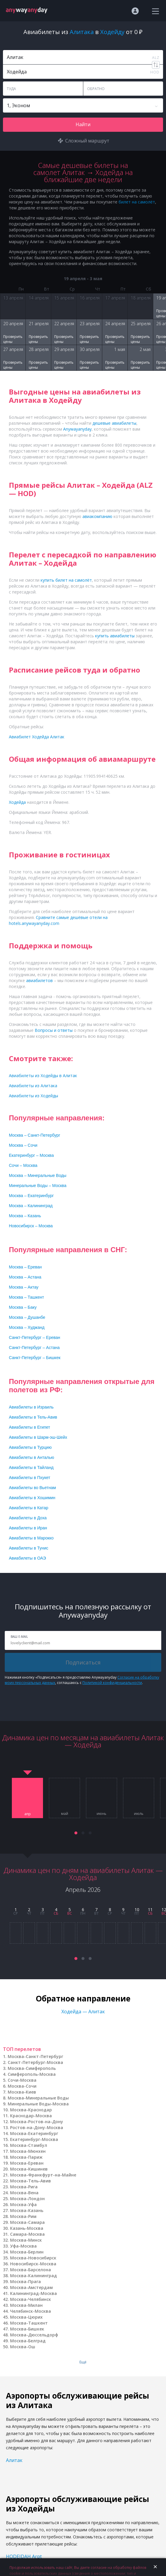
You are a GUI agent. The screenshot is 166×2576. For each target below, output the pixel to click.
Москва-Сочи (22, 2086)
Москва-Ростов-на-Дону (36, 2121)
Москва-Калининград (33, 2275)
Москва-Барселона (30, 2269)
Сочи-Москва (22, 2080)
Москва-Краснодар (31, 2110)
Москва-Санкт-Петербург (35, 2056)
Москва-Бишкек (27, 2329)
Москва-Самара (27, 2222)
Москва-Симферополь (32, 2068)
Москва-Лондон (27, 2198)
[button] (75, 1833)
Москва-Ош (22, 2346)
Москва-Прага (25, 2281)
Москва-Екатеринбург (34, 2133)
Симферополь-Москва (32, 2074)
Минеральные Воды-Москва (38, 2104)
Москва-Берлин (27, 2252)
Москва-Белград (28, 2341)
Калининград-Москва (33, 2293)
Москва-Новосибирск (33, 2258)
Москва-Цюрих (26, 2317)
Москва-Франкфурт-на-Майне (43, 2175)
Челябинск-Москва (30, 2311)
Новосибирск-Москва (33, 2264)
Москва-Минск (26, 2240)
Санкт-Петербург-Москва (35, 2062)
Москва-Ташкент (29, 2323)
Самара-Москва (27, 2234)
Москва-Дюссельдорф (34, 2335)
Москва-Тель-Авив (30, 2181)
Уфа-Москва (23, 2246)
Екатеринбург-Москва (34, 2139)
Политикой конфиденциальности (112, 1682)
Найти (83, 124)
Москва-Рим (23, 2216)
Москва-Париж (26, 2157)
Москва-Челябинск (30, 2299)
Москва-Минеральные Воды (38, 2098)
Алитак (14, 2460)
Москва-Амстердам (31, 2287)
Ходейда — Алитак (83, 2011)
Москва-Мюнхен (28, 2151)
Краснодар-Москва (31, 2115)
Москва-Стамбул (28, 2145)
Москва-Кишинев (29, 2169)
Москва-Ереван (27, 2163)
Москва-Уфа (23, 2204)
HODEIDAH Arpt (24, 2556)
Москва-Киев (22, 2092)
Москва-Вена (24, 2192)
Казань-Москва (26, 2228)
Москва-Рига (24, 2187)
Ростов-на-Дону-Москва (36, 2127)
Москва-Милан (26, 2305)
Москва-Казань (26, 2210)
